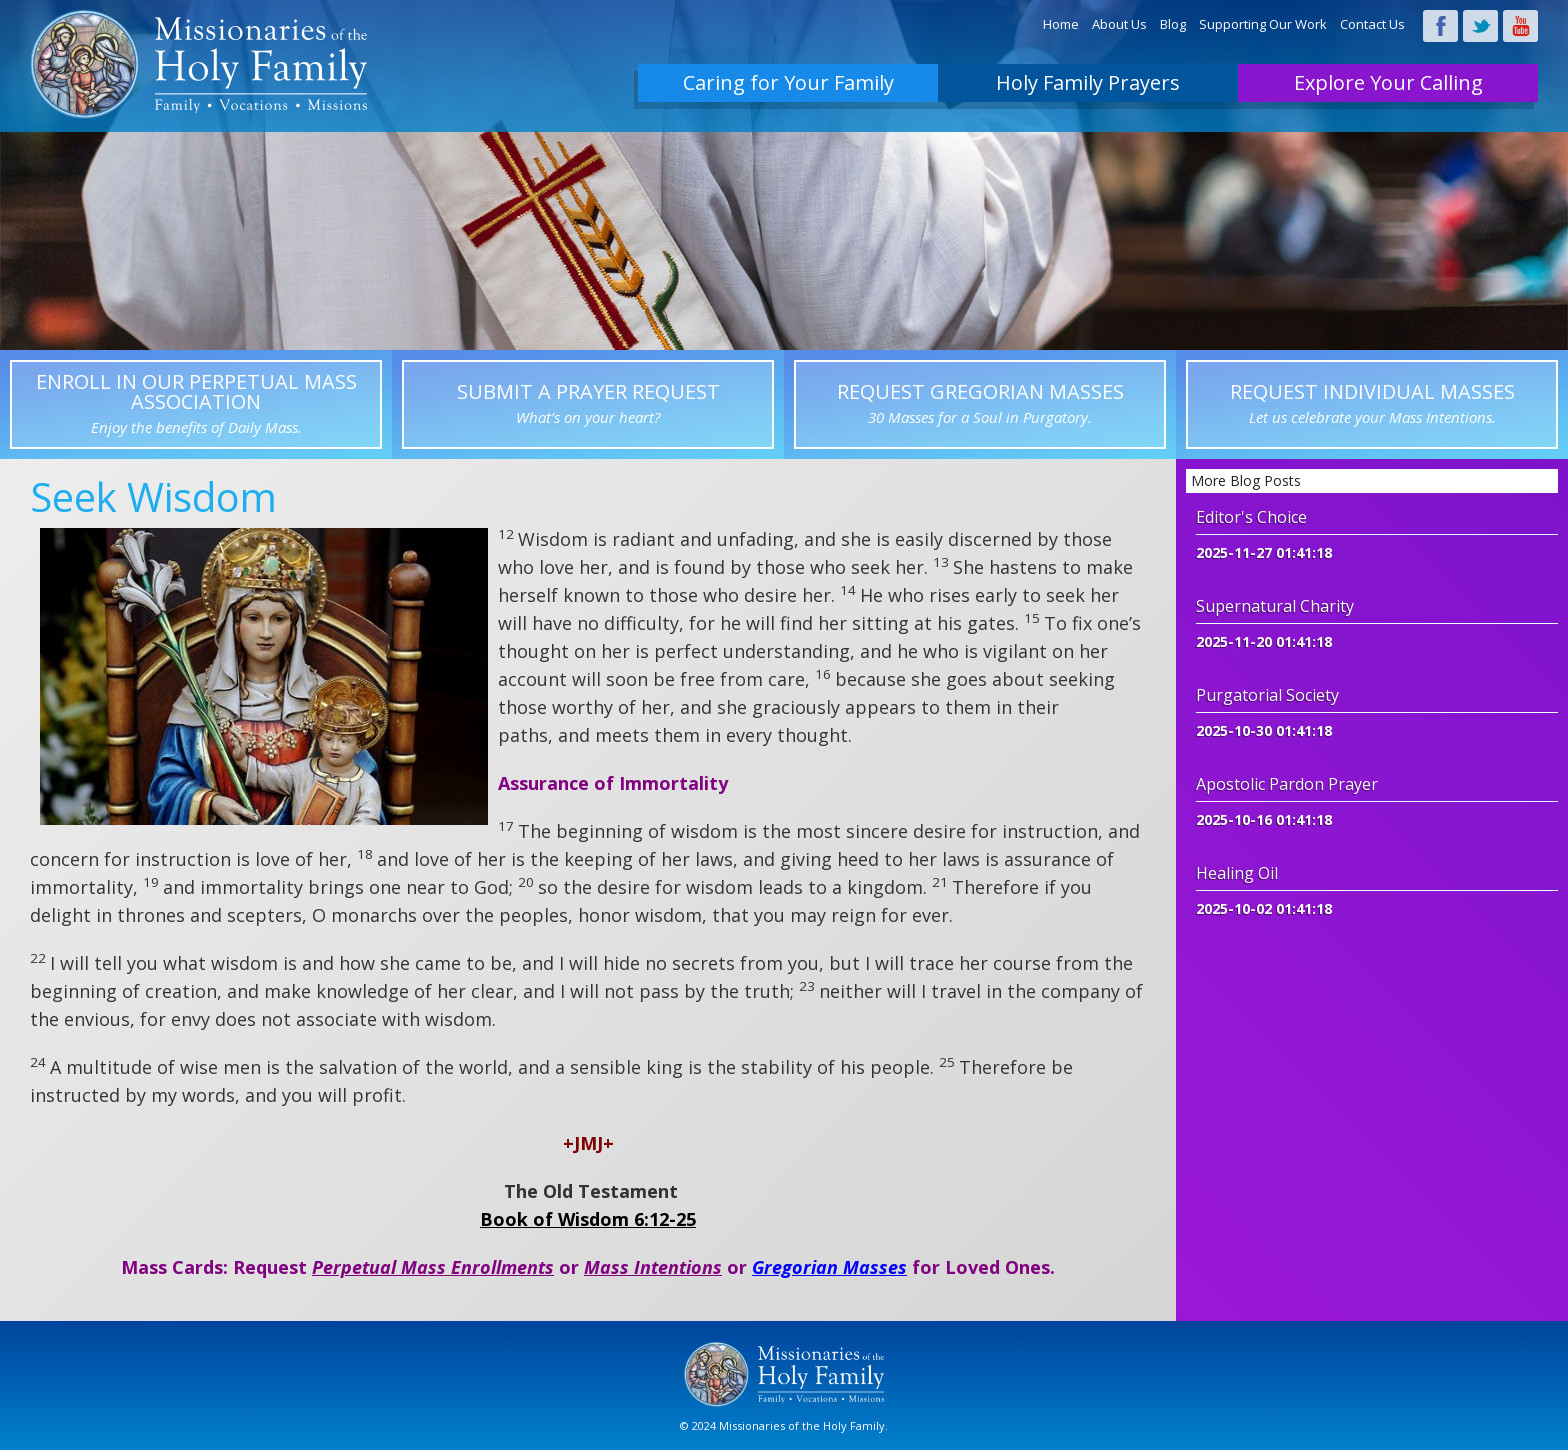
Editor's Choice (1251, 517)
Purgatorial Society (1267, 695)
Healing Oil (1237, 873)
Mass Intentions (653, 1267)
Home (1061, 24)
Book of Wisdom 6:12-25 (588, 1219)
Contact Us (1372, 24)
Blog (1173, 24)
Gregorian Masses (829, 1267)
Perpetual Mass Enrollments (433, 1267)
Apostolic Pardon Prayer (1287, 784)
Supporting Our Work (1263, 24)
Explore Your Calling (1388, 82)
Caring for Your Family (788, 82)
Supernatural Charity (1275, 606)
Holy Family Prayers (1088, 82)
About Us (1119, 24)
